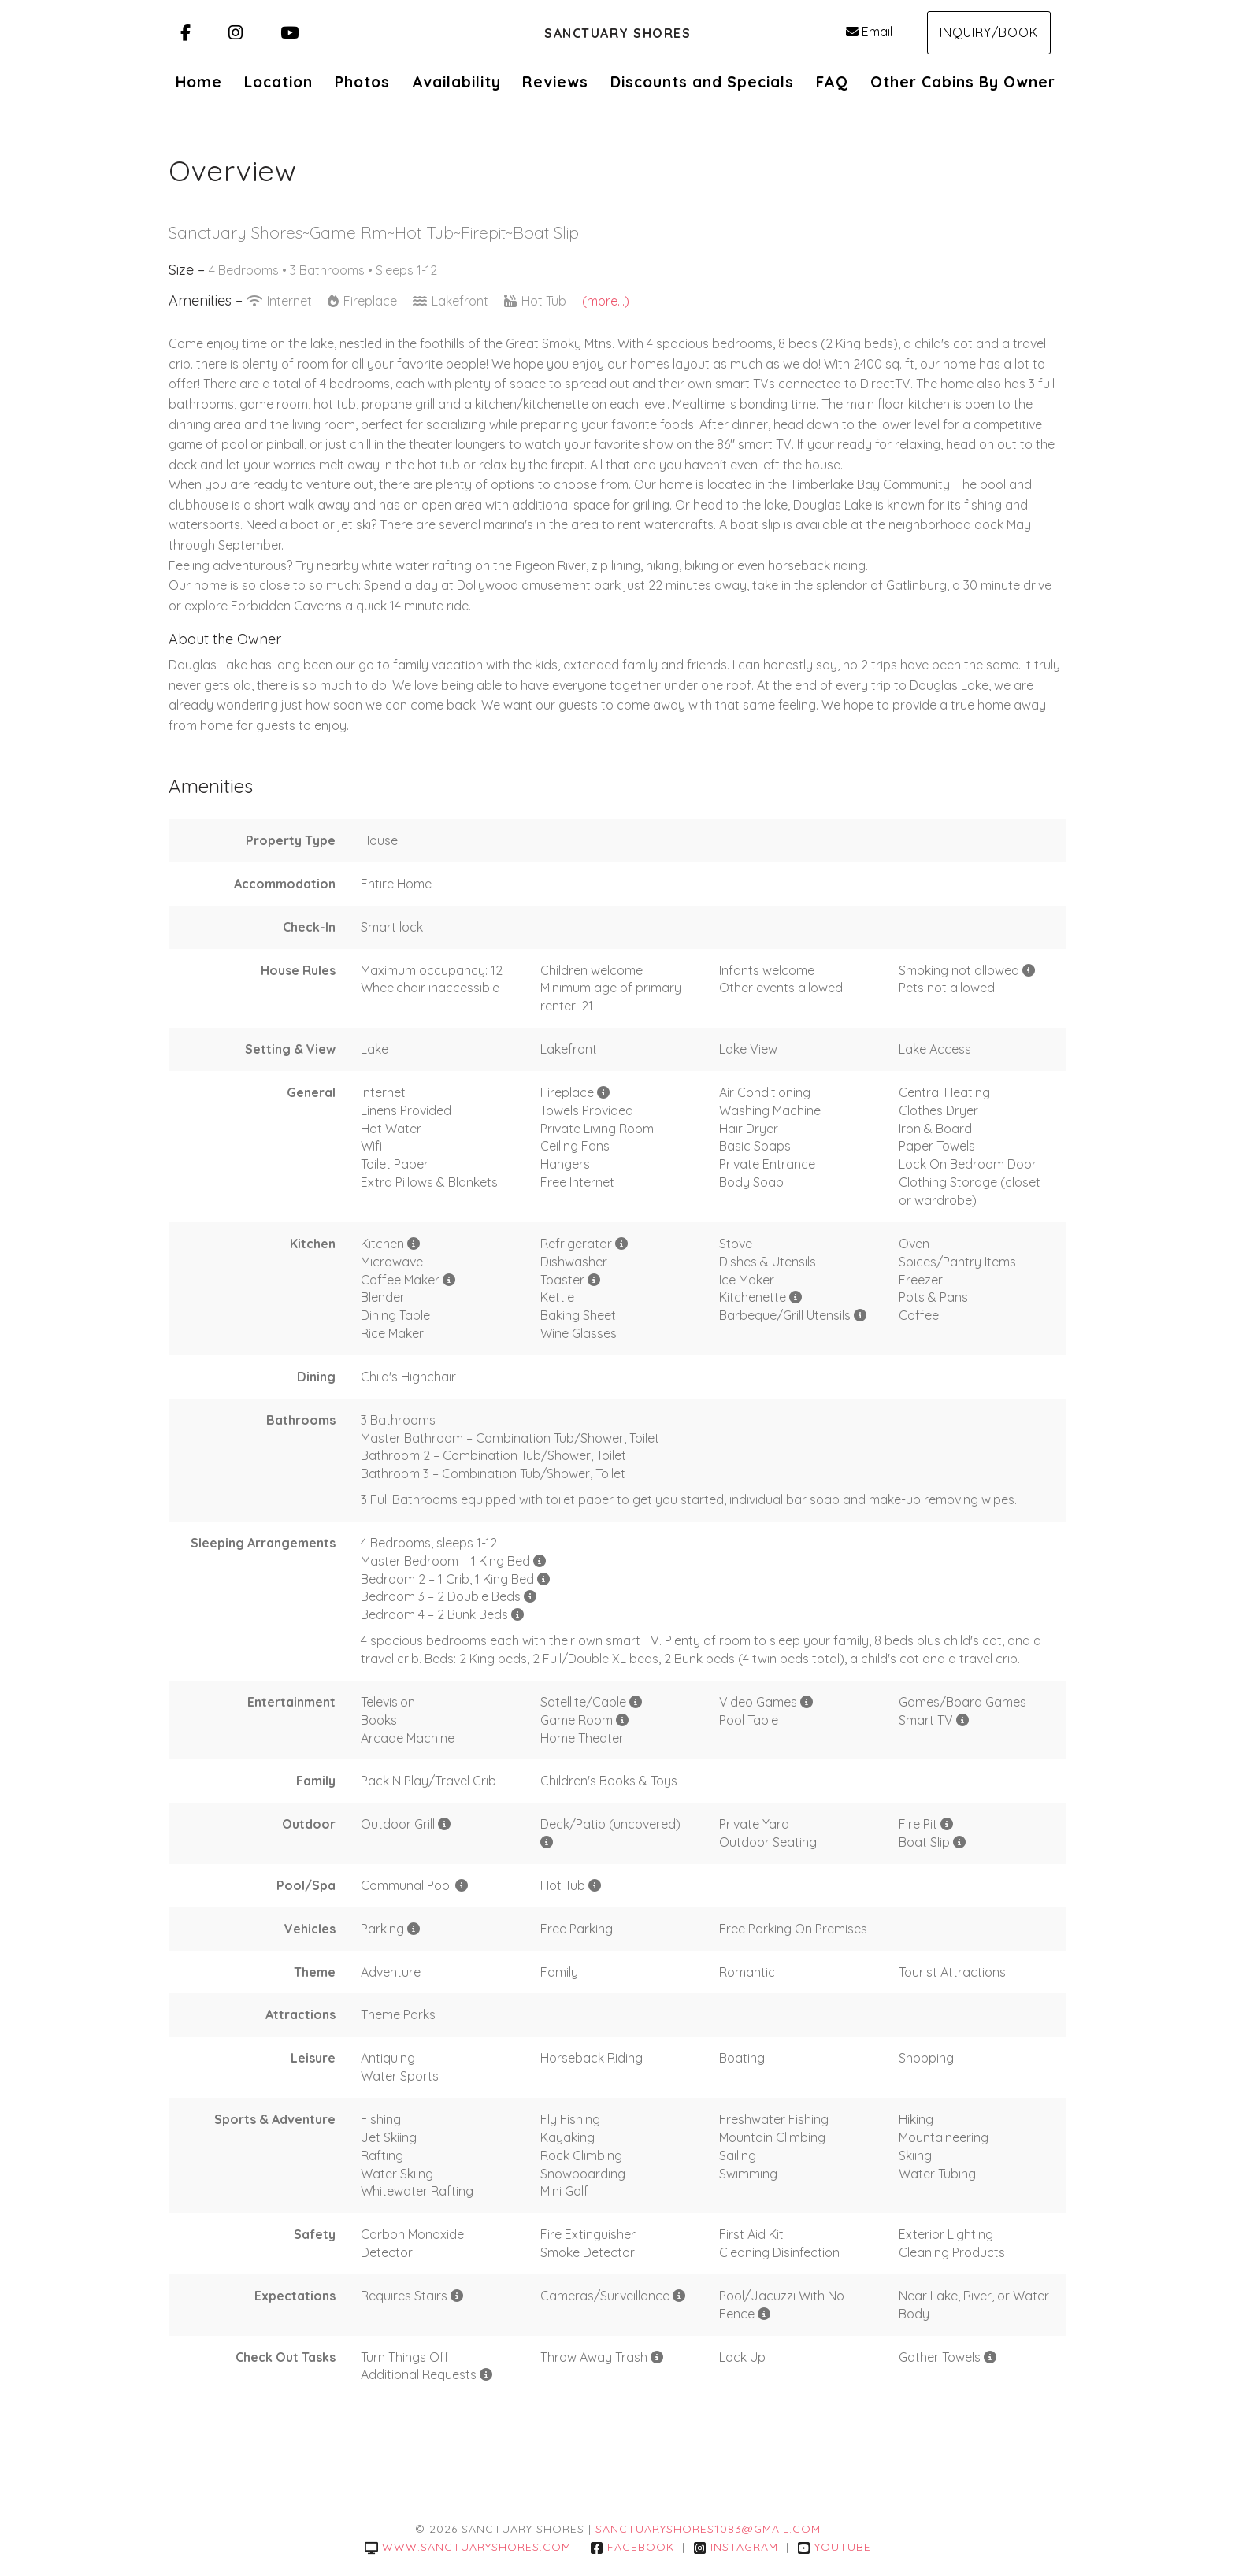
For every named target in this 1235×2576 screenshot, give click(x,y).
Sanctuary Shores (617, 33)
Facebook (632, 2547)
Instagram (735, 2547)
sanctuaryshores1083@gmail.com (708, 2529)
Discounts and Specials (702, 81)
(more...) (605, 301)
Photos (362, 81)
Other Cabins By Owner (962, 81)
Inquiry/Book (989, 32)
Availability (456, 81)
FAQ (832, 81)
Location (278, 81)
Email (869, 31)
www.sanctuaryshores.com (468, 2547)
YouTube (834, 2547)
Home (199, 81)
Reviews (555, 81)
